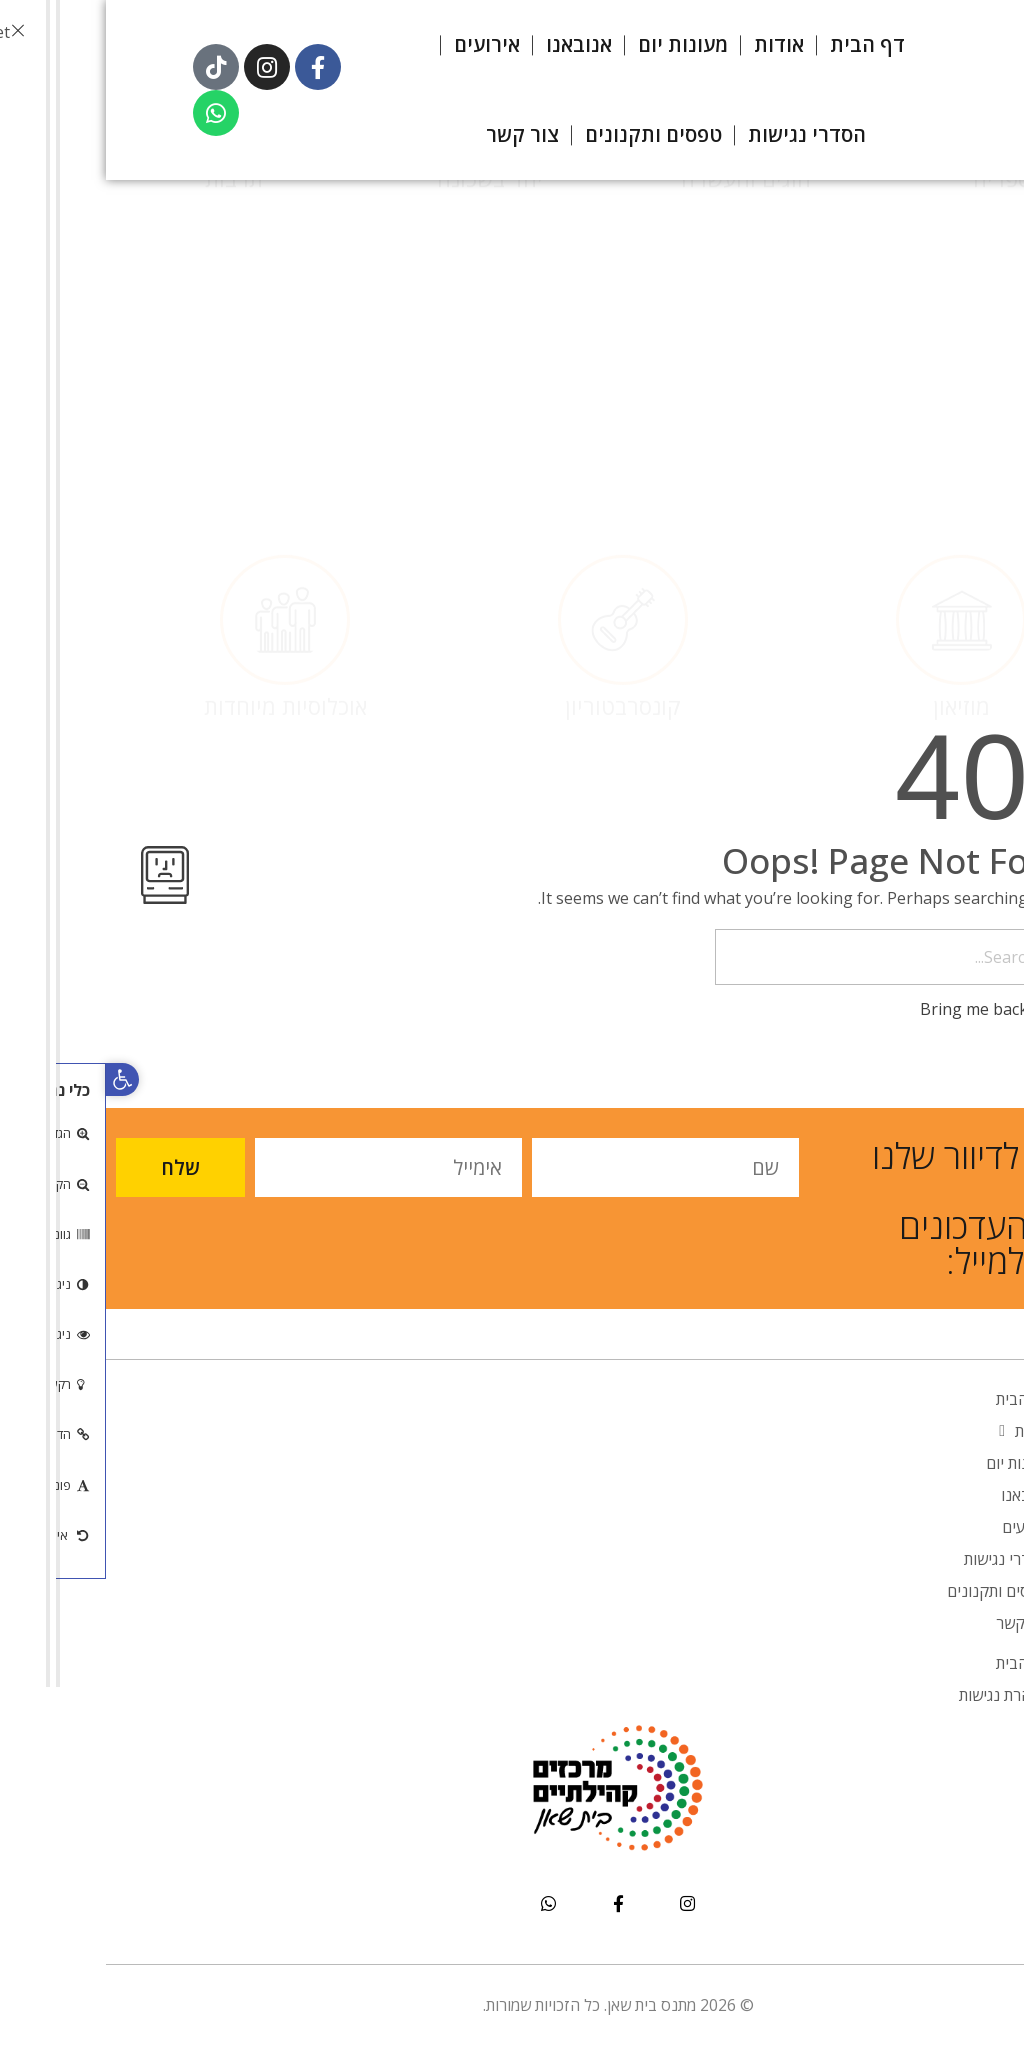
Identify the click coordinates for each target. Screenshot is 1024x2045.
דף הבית (917, 1399)
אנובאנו (919, 1495)
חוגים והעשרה (640, 338)
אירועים (920, 1527)
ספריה (896, 338)
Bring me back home (901, 1009)
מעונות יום (912, 1463)
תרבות (128, 338)
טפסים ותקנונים (892, 1591)
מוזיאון (855, 547)
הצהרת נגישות (898, 1695)
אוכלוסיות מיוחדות (179, 547)
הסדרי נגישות (901, 1559)
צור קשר (917, 1623)
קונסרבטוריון (517, 547)
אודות (918, 1431)
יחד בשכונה (384, 338)
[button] (16, 1079)
